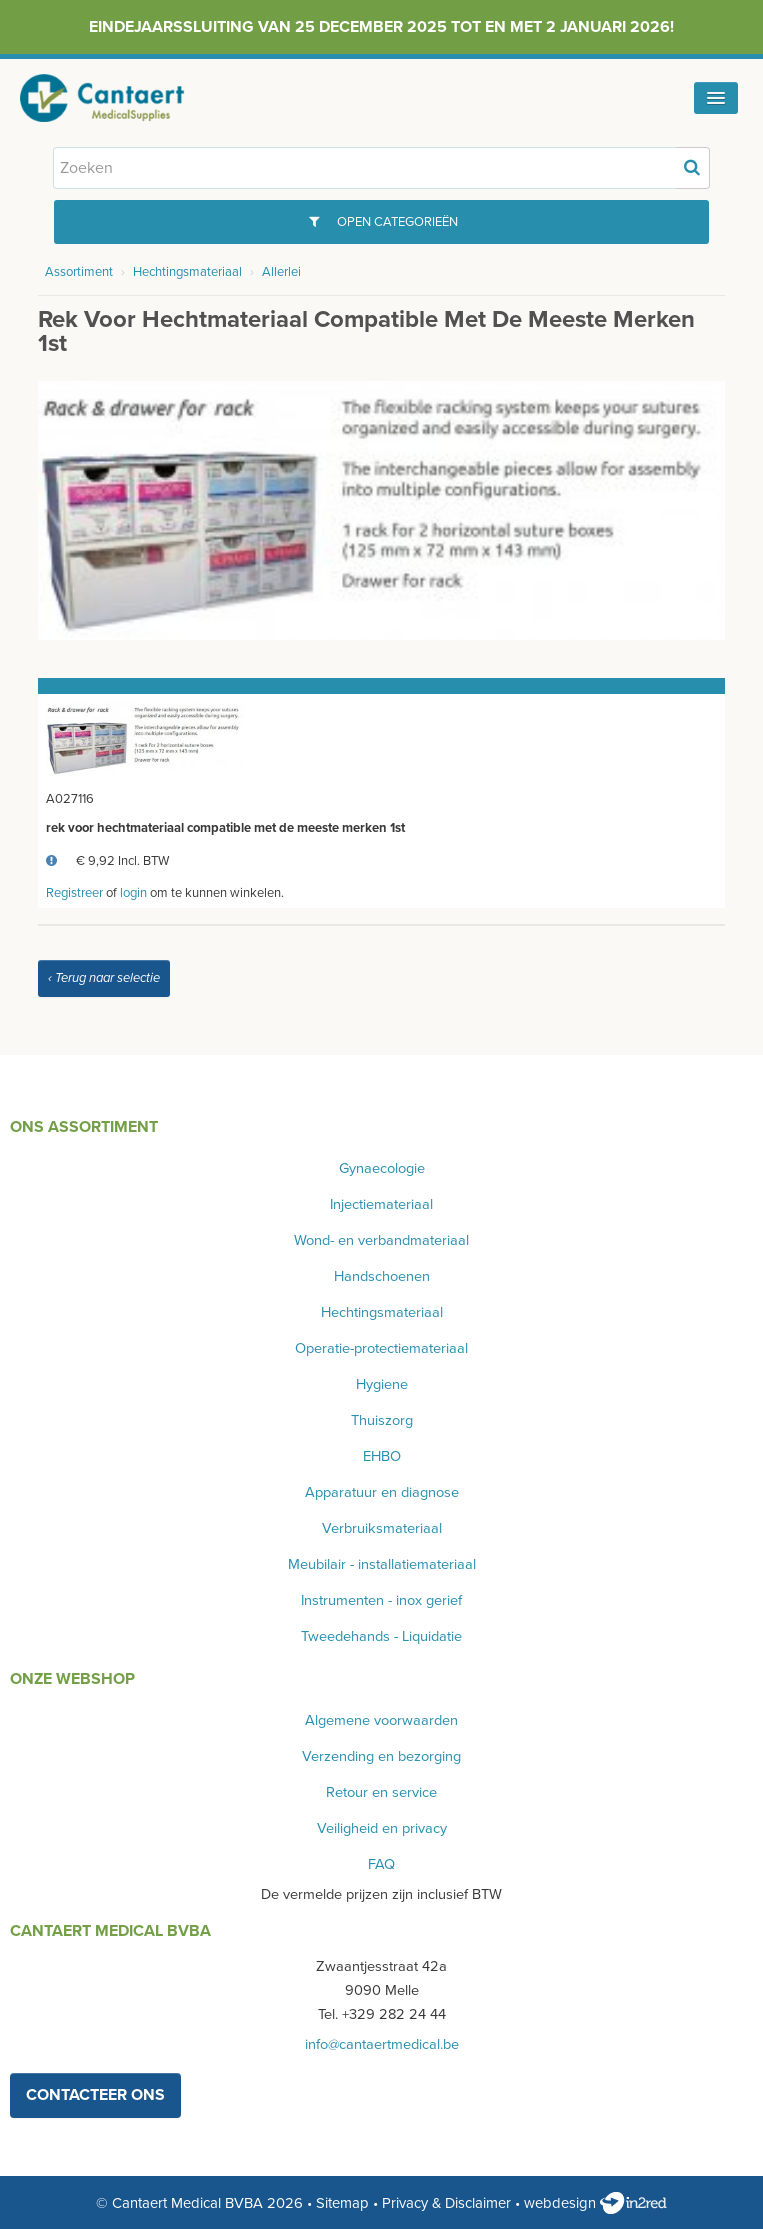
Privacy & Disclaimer (446, 2203)
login (133, 893)
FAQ (381, 1864)
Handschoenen (382, 1276)
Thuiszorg (382, 1420)
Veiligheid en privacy (382, 1828)
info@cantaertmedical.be (382, 2044)
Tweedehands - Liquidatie (381, 1636)
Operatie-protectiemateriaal (381, 1348)
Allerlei (281, 272)
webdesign (595, 2203)
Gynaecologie (382, 1168)
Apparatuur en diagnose (382, 1492)
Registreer (74, 893)
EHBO (382, 1456)
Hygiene (382, 1384)
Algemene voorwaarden (381, 1720)
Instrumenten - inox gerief (381, 1600)
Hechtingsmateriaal (187, 272)
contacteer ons (95, 2095)
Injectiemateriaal (381, 1204)
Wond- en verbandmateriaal (381, 1240)
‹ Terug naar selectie (104, 978)
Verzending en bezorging (381, 1756)
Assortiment (79, 272)
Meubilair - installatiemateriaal (382, 1564)
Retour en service (381, 1792)
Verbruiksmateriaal (382, 1528)
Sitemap (342, 2203)
